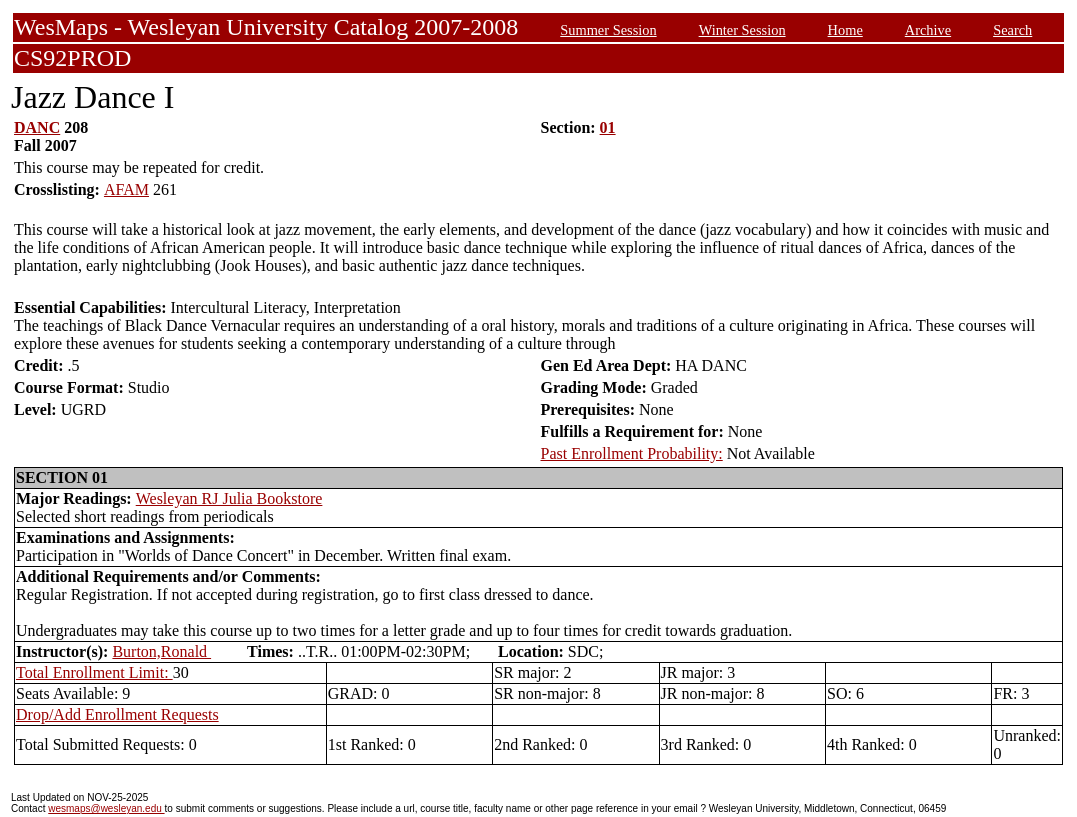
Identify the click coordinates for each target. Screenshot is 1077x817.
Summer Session (608, 30)
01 (608, 127)
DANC (37, 127)
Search (1012, 30)
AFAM (126, 189)
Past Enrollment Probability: (632, 453)
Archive (928, 30)
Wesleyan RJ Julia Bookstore (229, 498)
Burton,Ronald (161, 651)
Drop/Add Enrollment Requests (117, 714)
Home (845, 30)
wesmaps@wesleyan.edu (106, 808)
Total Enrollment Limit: (94, 672)
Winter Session (742, 30)
